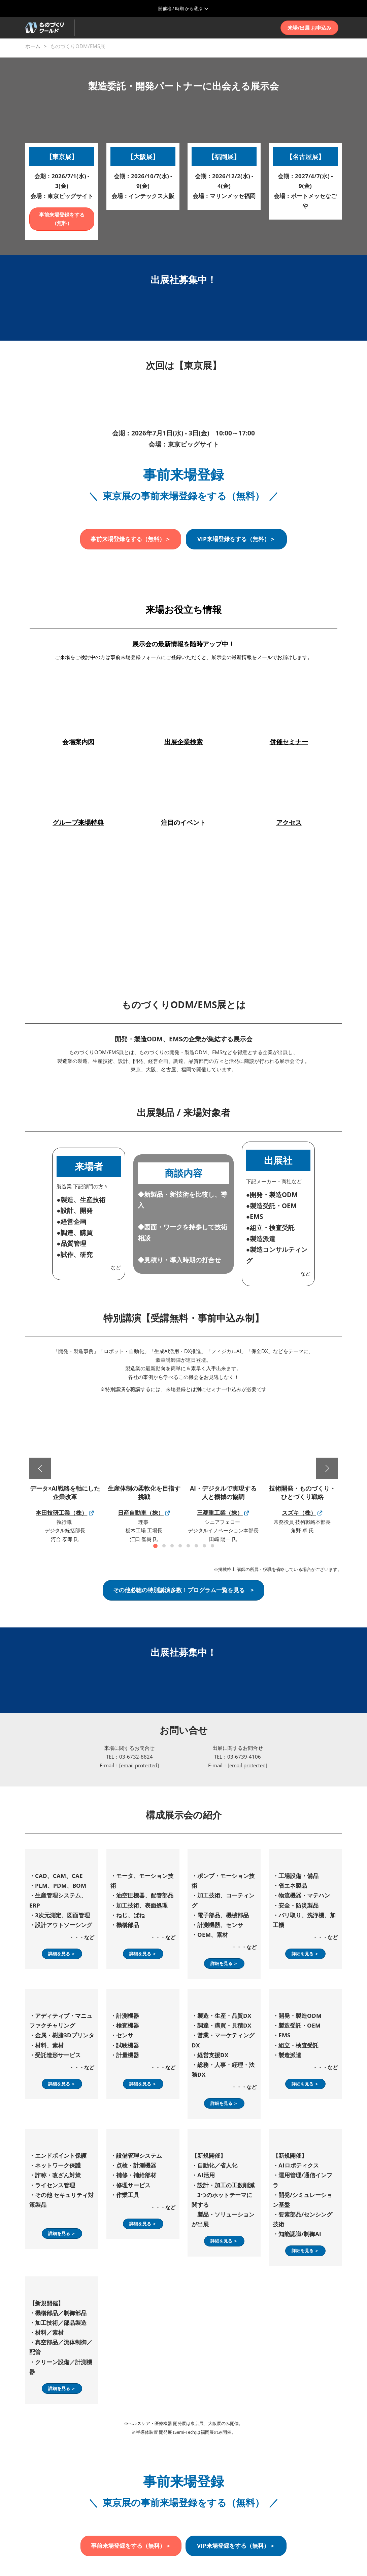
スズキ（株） (299, 1512)
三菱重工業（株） (220, 1512)
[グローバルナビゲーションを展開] (183, 8)
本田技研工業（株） (61, 1512)
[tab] (155, 1546)
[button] (309, 28)
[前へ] (40, 1468)
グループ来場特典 (78, 822)
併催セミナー (289, 741)
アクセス (289, 822)
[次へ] (327, 1468)
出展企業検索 (183, 741)
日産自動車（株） (141, 1512)
